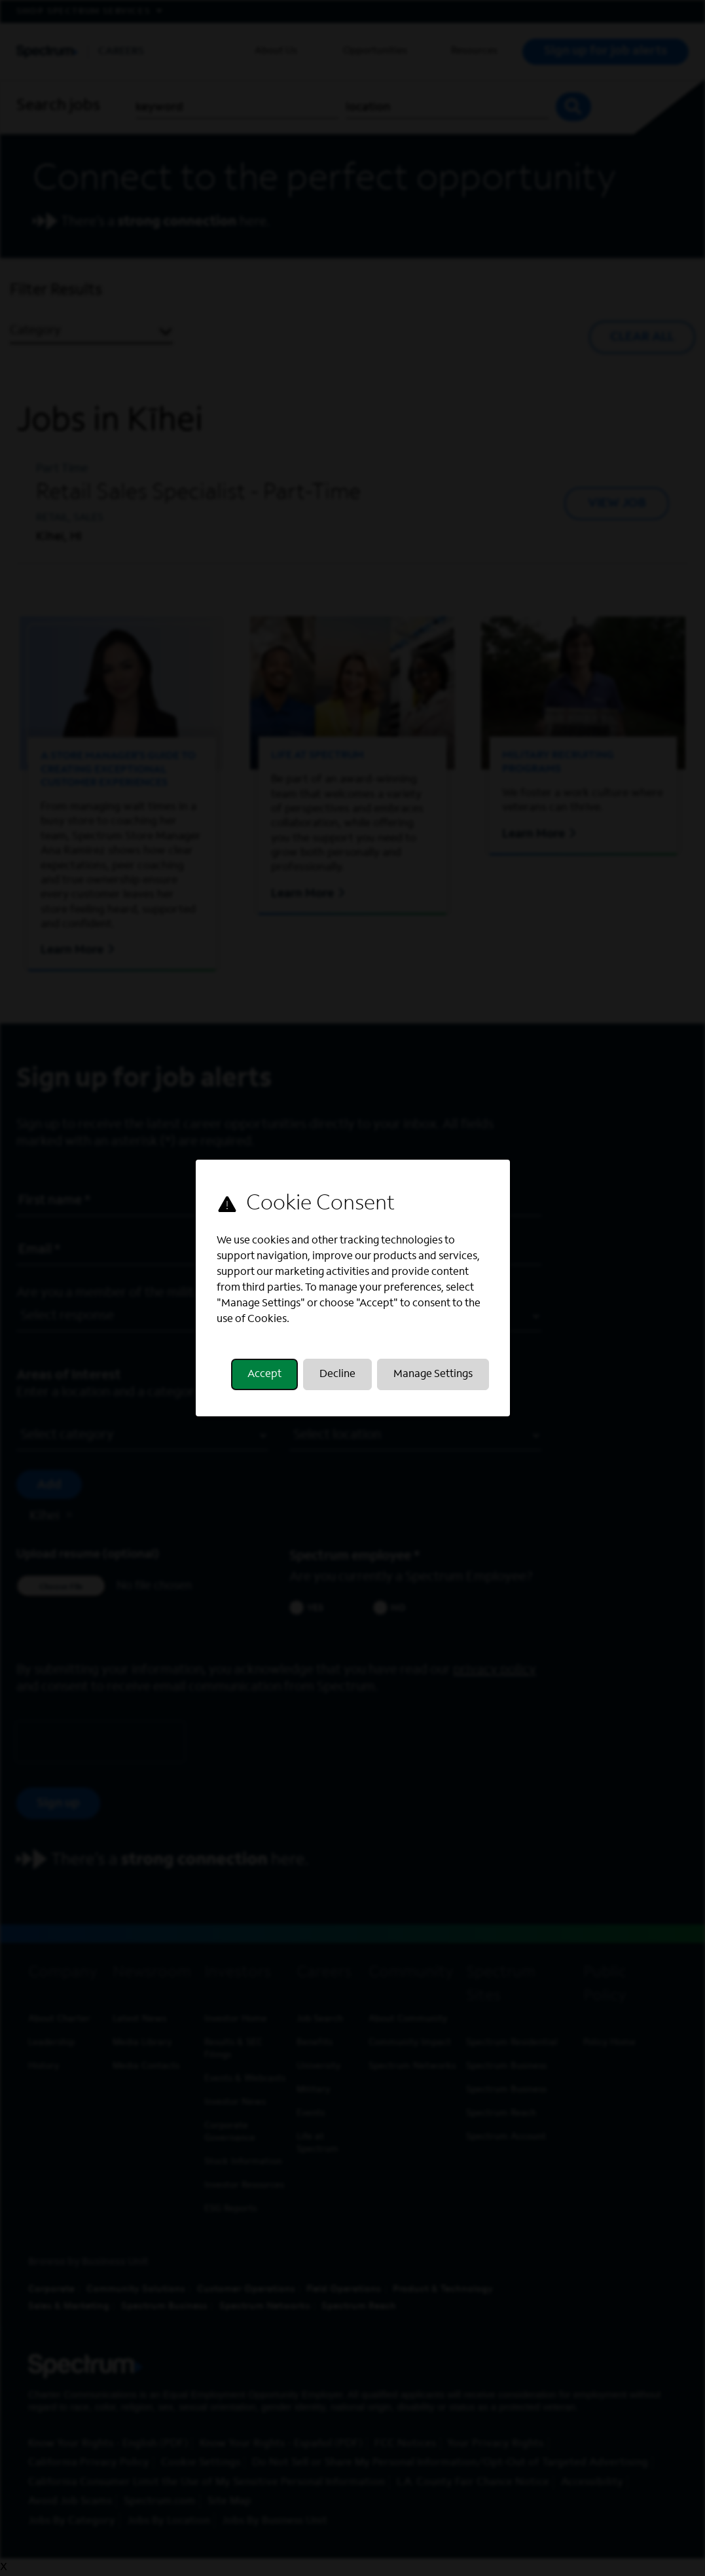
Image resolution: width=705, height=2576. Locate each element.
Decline (337, 1374)
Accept (264, 1374)
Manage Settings (433, 1374)
